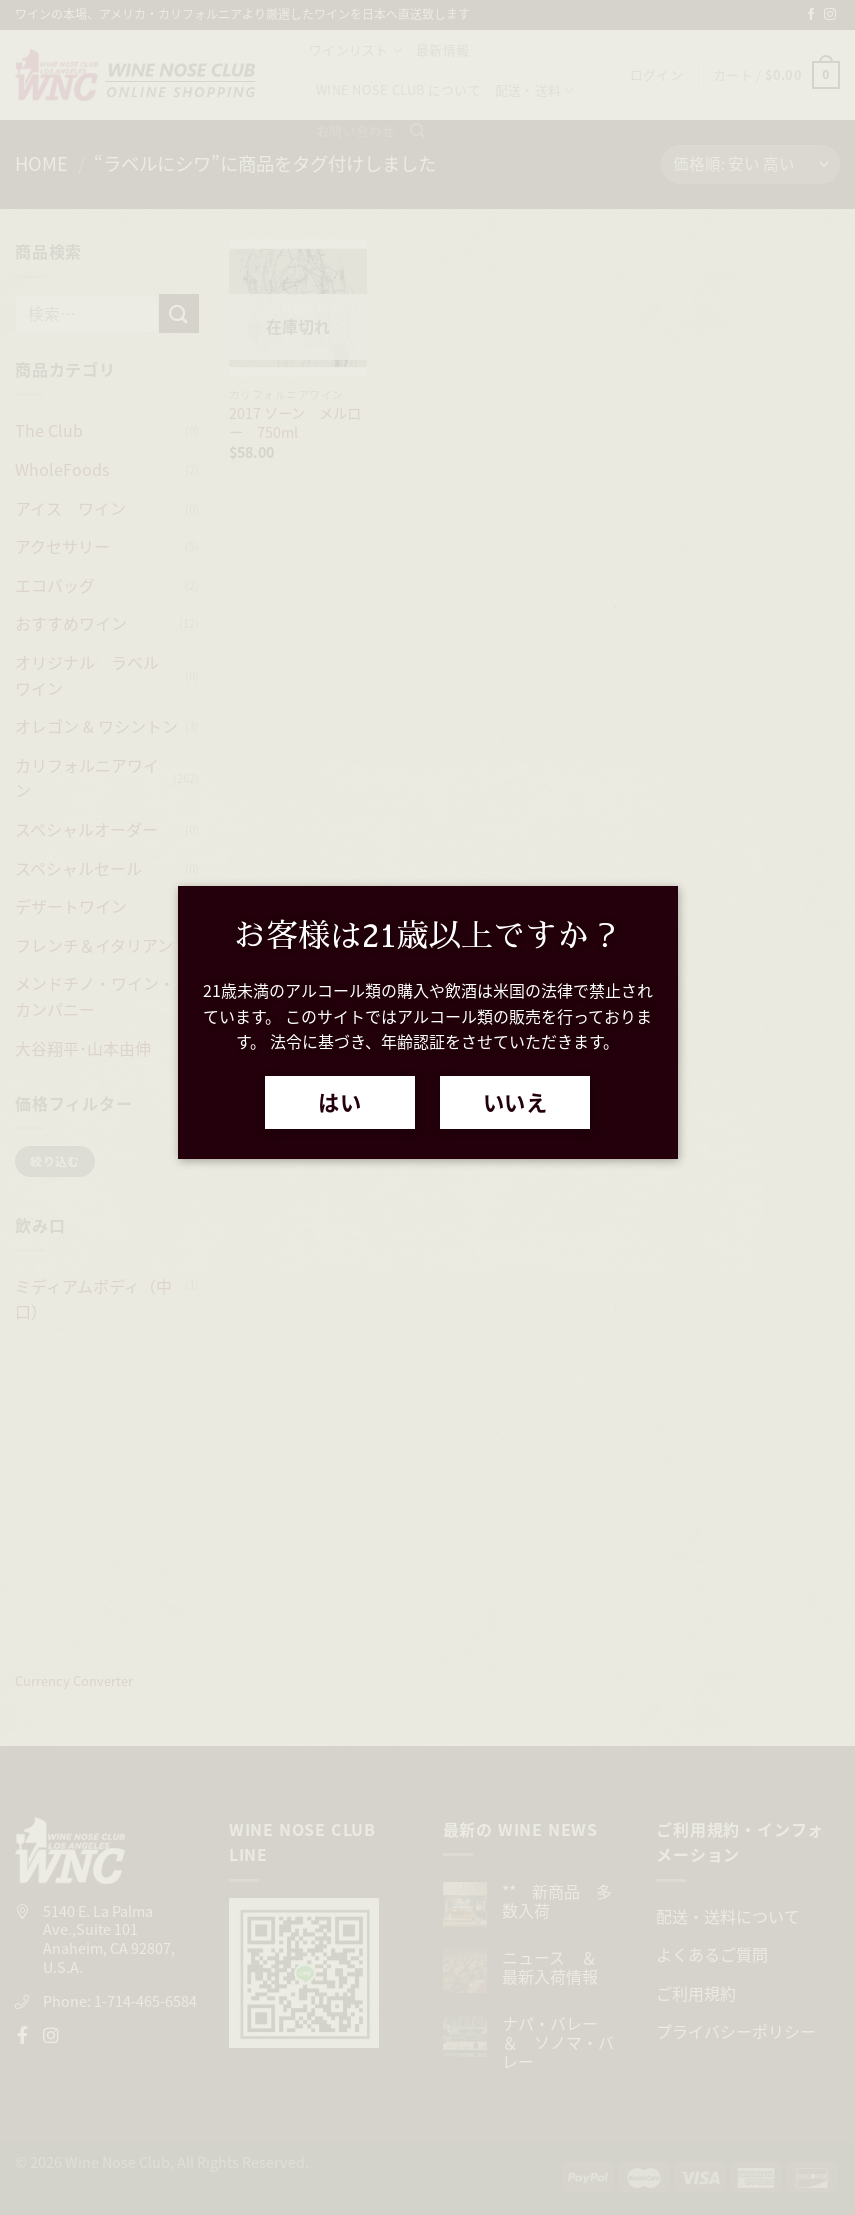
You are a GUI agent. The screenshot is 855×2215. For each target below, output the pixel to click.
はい (339, 1102)
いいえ (515, 1102)
